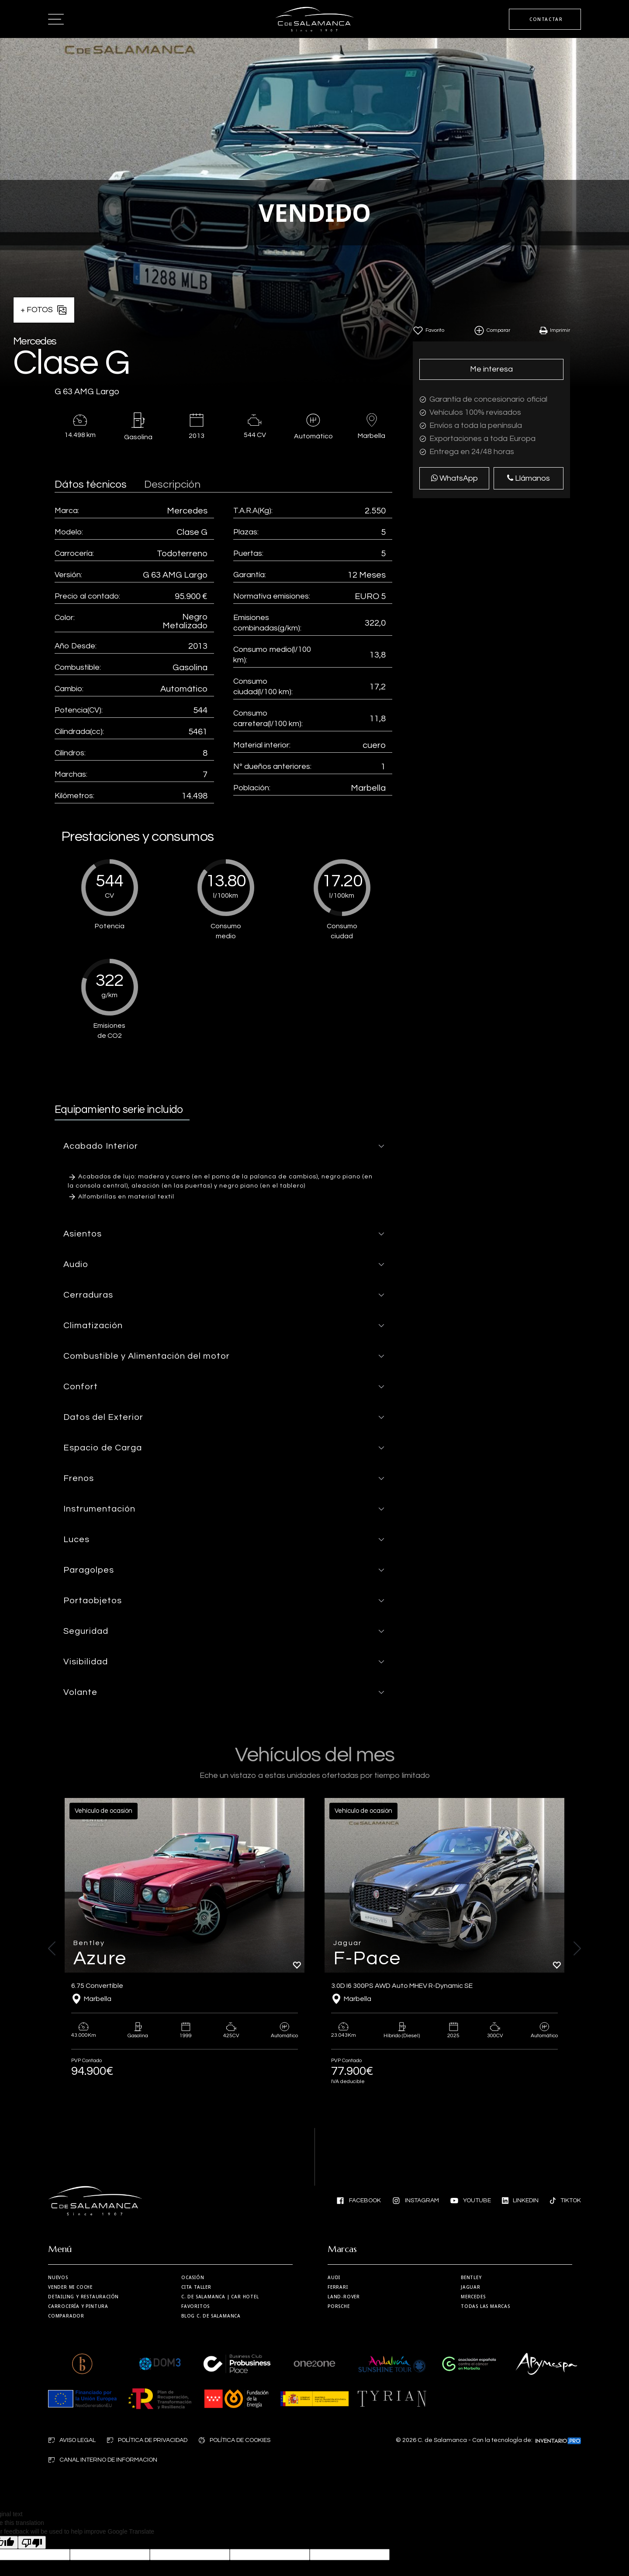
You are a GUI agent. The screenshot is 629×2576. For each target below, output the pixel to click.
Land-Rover (344, 2296)
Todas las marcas (485, 2306)
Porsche (339, 2306)
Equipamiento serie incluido (119, 1109)
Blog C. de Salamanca (211, 2316)
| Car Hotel (220, 2296)
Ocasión (192, 2277)
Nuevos (58, 2277)
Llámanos (528, 478)
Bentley (471, 2277)
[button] (223, 1146)
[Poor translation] (32, 2542)
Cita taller (196, 2287)
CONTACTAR (546, 19)
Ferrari (338, 2287)
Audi (334, 2277)
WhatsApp (454, 478)
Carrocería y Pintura (78, 2306)
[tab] (223, 1146)
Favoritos (195, 2306)
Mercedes (473, 2296)
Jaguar (470, 2287)
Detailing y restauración (83, 2296)
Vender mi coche (70, 2287)
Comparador (66, 2316)
